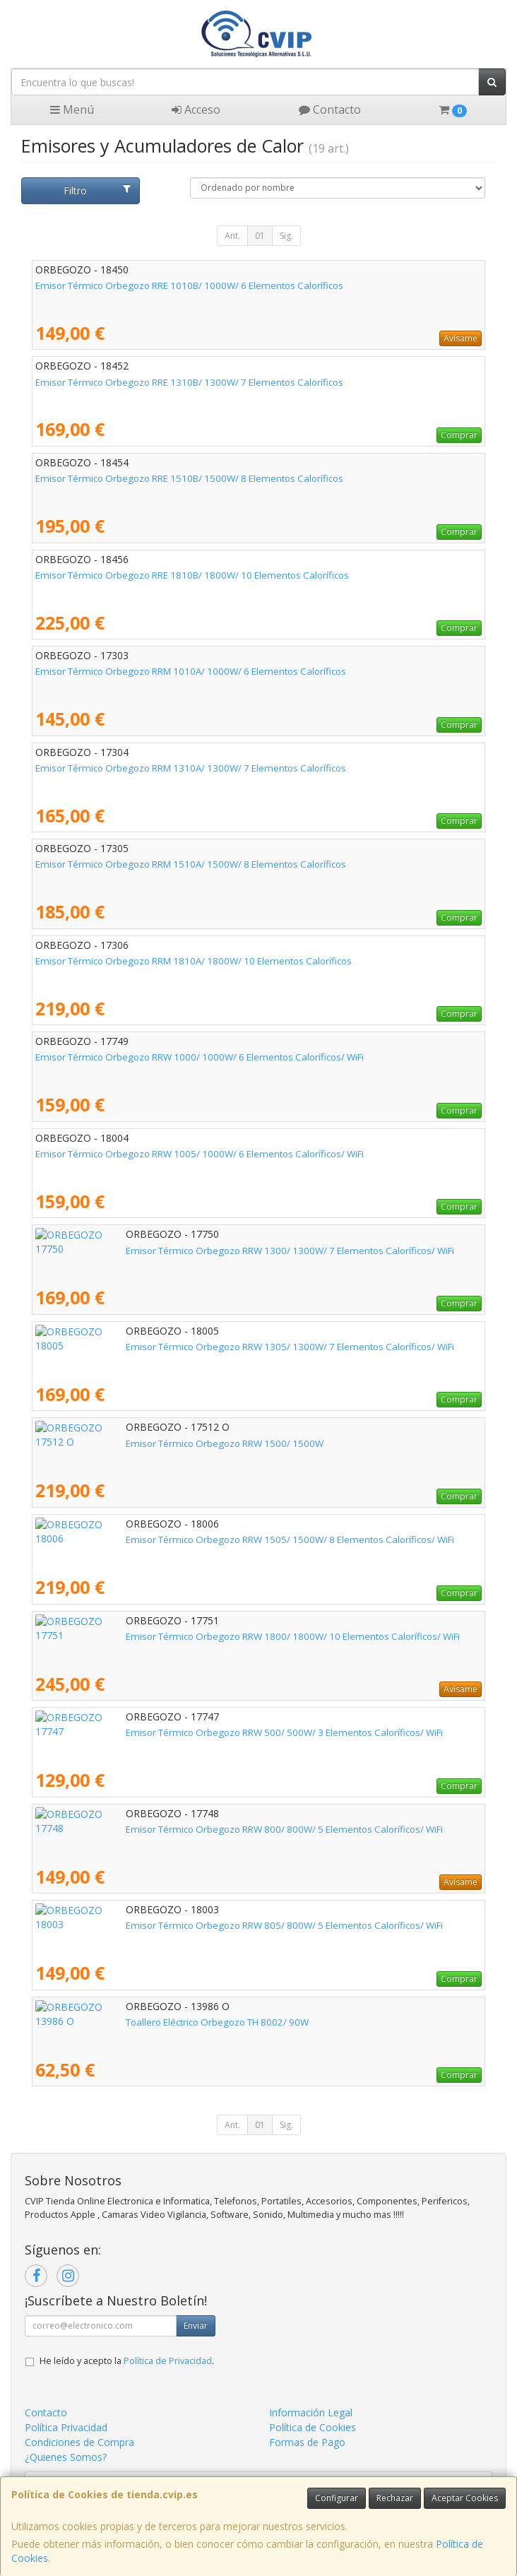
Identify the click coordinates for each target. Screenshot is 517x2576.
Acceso (196, 109)
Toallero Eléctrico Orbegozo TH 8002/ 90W (126, 2022)
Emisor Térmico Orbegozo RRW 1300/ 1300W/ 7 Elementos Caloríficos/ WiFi (199, 1250)
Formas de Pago (307, 2442)
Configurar (336, 2498)
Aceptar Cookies (465, 2498)
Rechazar (394, 2498)
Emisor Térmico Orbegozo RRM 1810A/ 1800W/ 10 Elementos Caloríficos (193, 961)
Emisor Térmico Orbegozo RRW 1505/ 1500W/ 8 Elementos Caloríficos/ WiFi (199, 1539)
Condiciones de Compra (79, 2442)
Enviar (196, 2326)
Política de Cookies (312, 2427)
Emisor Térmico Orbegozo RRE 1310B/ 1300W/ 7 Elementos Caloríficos (189, 382)
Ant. (232, 236)
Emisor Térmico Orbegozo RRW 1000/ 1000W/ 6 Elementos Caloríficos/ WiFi (199, 1057)
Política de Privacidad (168, 2361)
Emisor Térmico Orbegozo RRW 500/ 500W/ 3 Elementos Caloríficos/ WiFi (193, 1732)
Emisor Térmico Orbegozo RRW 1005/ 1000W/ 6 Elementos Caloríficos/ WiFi (199, 1153)
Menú (72, 109)
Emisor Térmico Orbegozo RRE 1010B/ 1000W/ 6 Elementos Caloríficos (189, 285)
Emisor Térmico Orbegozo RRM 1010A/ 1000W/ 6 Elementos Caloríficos (190, 671)
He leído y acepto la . (127, 2361)
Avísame (460, 338)
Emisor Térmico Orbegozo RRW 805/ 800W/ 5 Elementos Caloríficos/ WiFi (193, 1925)
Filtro (97, 190)
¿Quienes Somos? (66, 2457)
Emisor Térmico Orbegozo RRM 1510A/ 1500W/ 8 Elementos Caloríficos (190, 864)
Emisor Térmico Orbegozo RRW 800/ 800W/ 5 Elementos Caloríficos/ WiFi (193, 1829)
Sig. (286, 236)
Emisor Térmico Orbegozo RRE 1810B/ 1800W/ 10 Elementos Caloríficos (192, 575)
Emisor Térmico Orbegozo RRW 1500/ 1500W (134, 1443)
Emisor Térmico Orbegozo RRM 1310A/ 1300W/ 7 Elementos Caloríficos (190, 768)
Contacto (330, 109)
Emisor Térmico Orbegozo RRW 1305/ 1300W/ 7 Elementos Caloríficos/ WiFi (199, 1346)
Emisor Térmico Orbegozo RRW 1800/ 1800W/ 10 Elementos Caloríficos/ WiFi (202, 1636)
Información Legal (310, 2412)
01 (260, 236)
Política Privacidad (66, 2427)
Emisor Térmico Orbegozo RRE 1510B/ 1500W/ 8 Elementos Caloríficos (189, 478)
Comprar (459, 435)
